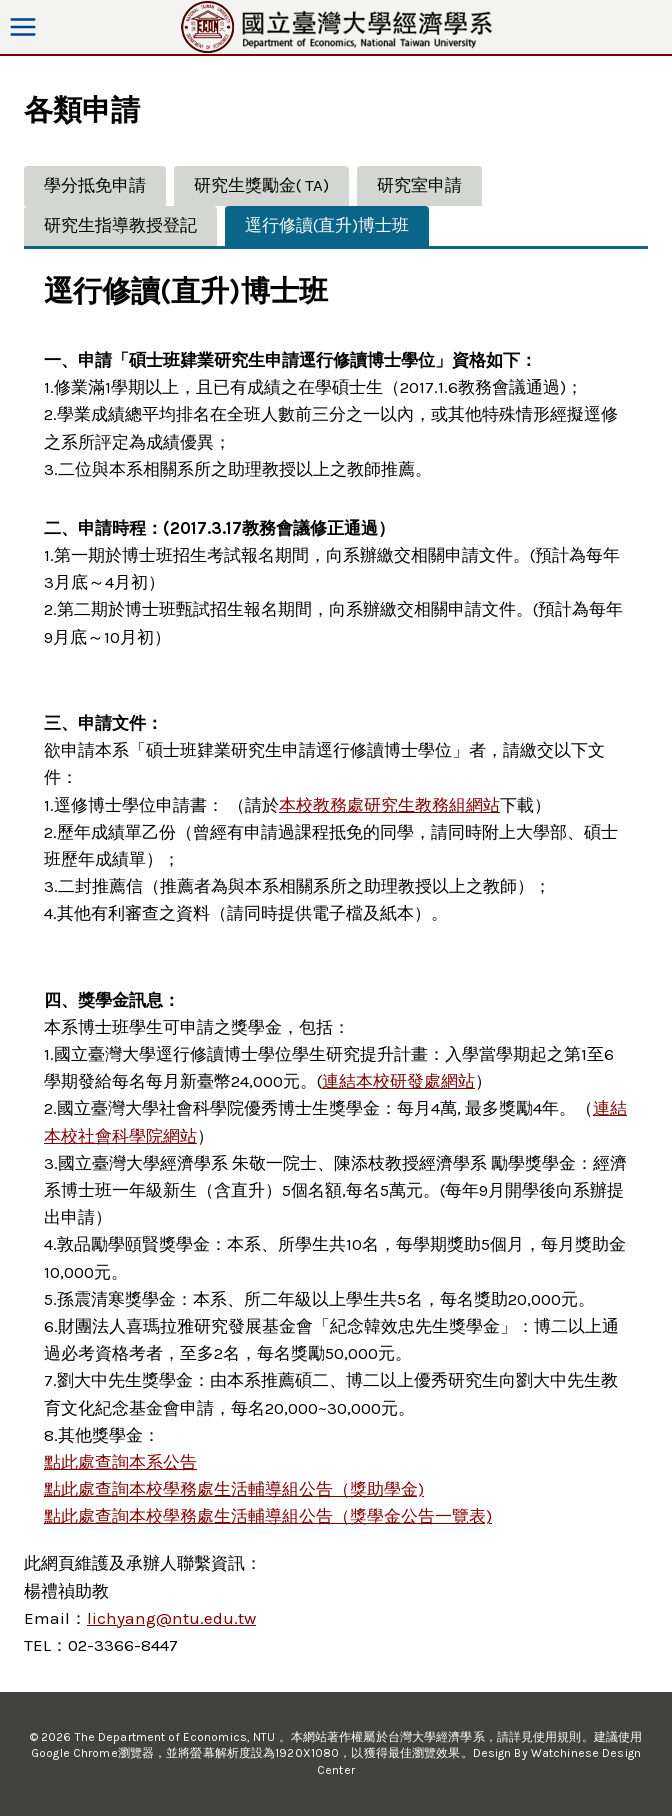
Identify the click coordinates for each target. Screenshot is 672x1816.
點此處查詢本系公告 (120, 1462)
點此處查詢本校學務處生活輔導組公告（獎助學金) (234, 1489)
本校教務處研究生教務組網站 (389, 805)
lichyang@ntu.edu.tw (171, 1618)
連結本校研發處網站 (398, 1081)
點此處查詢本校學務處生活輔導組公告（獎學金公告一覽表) (268, 1516)
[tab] (95, 186)
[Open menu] (23, 26)
